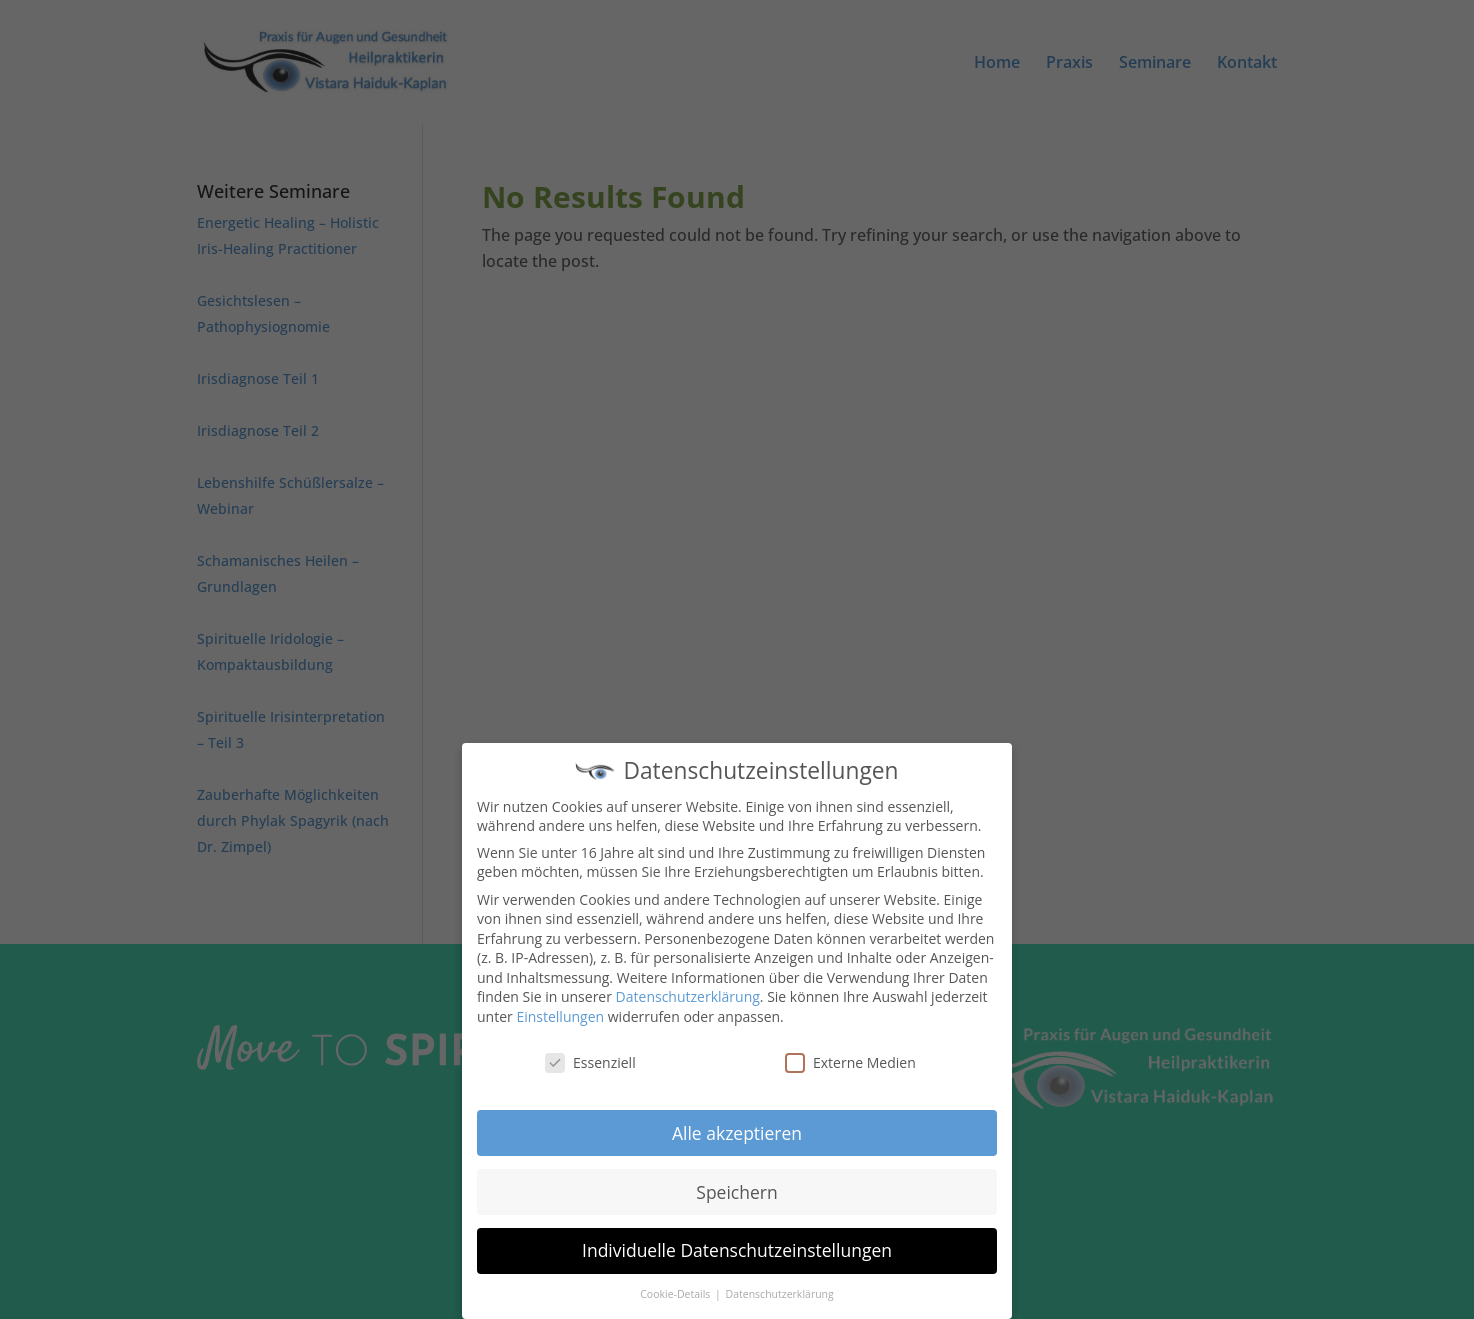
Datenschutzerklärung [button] (780, 1290)
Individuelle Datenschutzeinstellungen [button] (737, 1246)
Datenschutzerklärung (688, 992)
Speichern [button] (736, 1187)
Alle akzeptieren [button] (737, 1128)
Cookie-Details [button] (676, 1290)
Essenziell (590, 1057)
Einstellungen (560, 1012)
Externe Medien (850, 1057)
